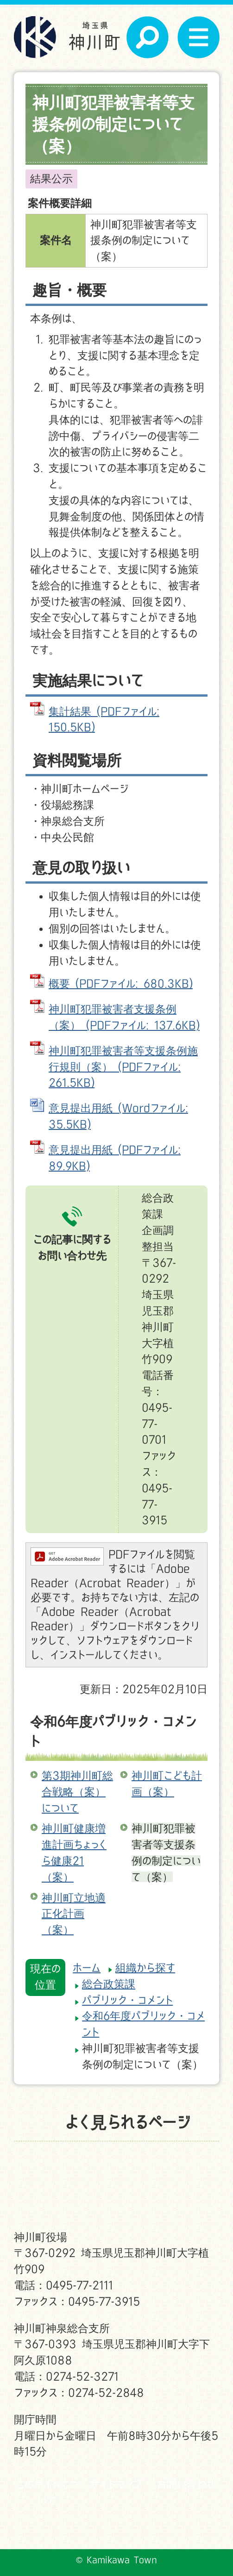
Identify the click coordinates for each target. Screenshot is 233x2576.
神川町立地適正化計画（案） (74, 1913)
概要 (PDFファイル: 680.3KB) (121, 983)
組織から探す (145, 1967)
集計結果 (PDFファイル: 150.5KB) (104, 719)
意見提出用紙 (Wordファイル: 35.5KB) (118, 1116)
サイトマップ (116, 2484)
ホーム (87, 1967)
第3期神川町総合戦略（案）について (77, 1791)
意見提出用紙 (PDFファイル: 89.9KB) (115, 1157)
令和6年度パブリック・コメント (113, 1731)
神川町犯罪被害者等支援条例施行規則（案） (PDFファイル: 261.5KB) (123, 1066)
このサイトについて (46, 2492)
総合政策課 (108, 1983)
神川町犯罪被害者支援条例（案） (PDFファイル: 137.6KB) (124, 1017)
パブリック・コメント (127, 2000)
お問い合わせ (186, 2484)
